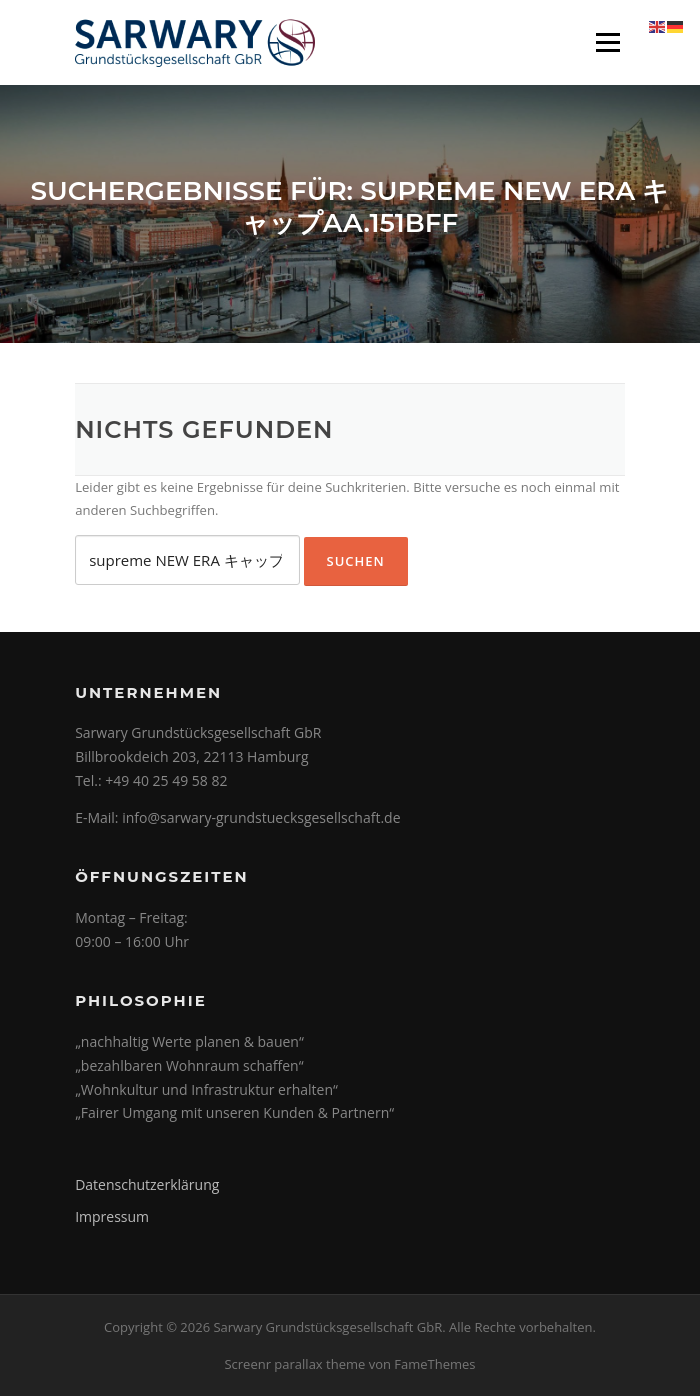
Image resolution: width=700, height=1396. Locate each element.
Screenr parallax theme (294, 1364)
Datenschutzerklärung (147, 1184)
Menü (607, 42)
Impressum (112, 1216)
